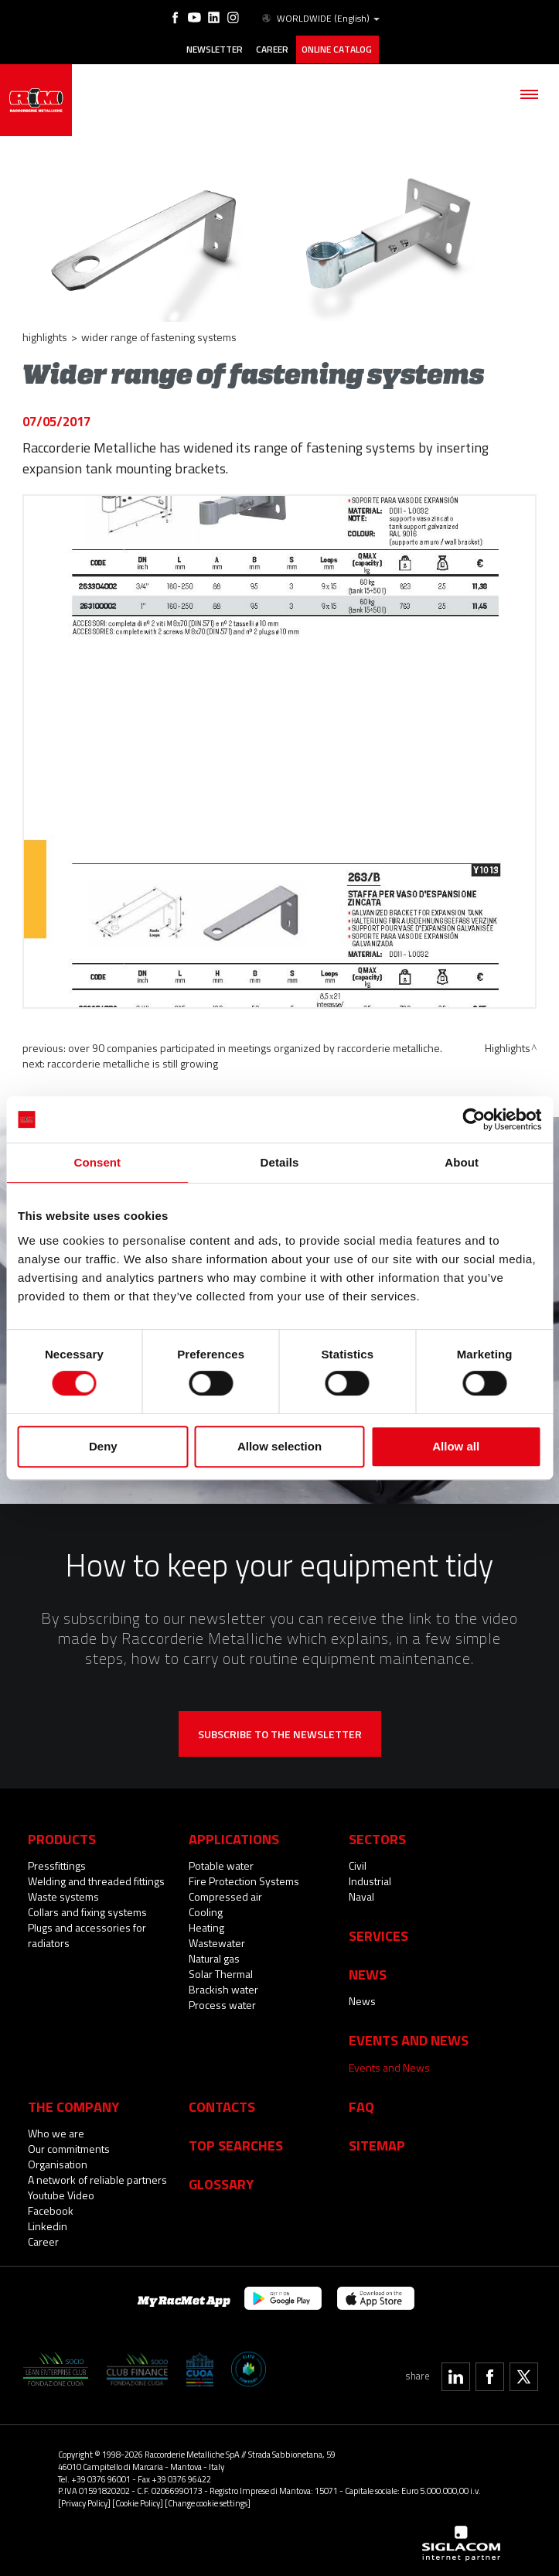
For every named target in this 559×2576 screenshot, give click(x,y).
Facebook (50, 2208)
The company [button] (73, 2104)
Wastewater (217, 1941)
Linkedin (47, 2224)
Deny (103, 1446)
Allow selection (279, 1446)
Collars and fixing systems (87, 1910)
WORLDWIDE (319, 19)
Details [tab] (280, 1162)
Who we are (56, 2131)
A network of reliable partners (97, 2177)
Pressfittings (57, 1864)
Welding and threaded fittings (96, 1879)
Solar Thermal (221, 1972)
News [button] (368, 1972)
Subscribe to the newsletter (280, 1732)
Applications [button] (234, 1837)
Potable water (221, 1864)
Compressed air (225, 1895)
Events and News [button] (409, 2038)
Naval (361, 1895)
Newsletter (214, 49)
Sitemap (377, 2143)
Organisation (57, 2162)
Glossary (221, 2182)
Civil (357, 1864)
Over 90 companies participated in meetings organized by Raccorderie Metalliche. (255, 1046)
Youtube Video (61, 2193)
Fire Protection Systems (244, 1879)
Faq (361, 2104)
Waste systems (63, 1895)
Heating (206, 1926)
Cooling (206, 1910)
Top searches (236, 2143)
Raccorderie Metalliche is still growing (132, 1062)
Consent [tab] (97, 1162)
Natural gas (214, 1957)
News (362, 1999)
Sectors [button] (377, 1837)
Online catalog (337, 49)
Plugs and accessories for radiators (87, 1933)
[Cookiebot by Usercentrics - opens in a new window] (473, 1119)
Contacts (222, 2104)
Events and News (389, 2065)
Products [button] (62, 1837)
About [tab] (462, 1162)
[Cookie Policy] (137, 2501)
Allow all (455, 1446)
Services (378, 1934)
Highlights (44, 335)
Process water (222, 2003)
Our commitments (69, 2146)
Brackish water (223, 1988)
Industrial (370, 1879)
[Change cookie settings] (208, 2501)
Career (272, 49)
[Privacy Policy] (84, 2501)
